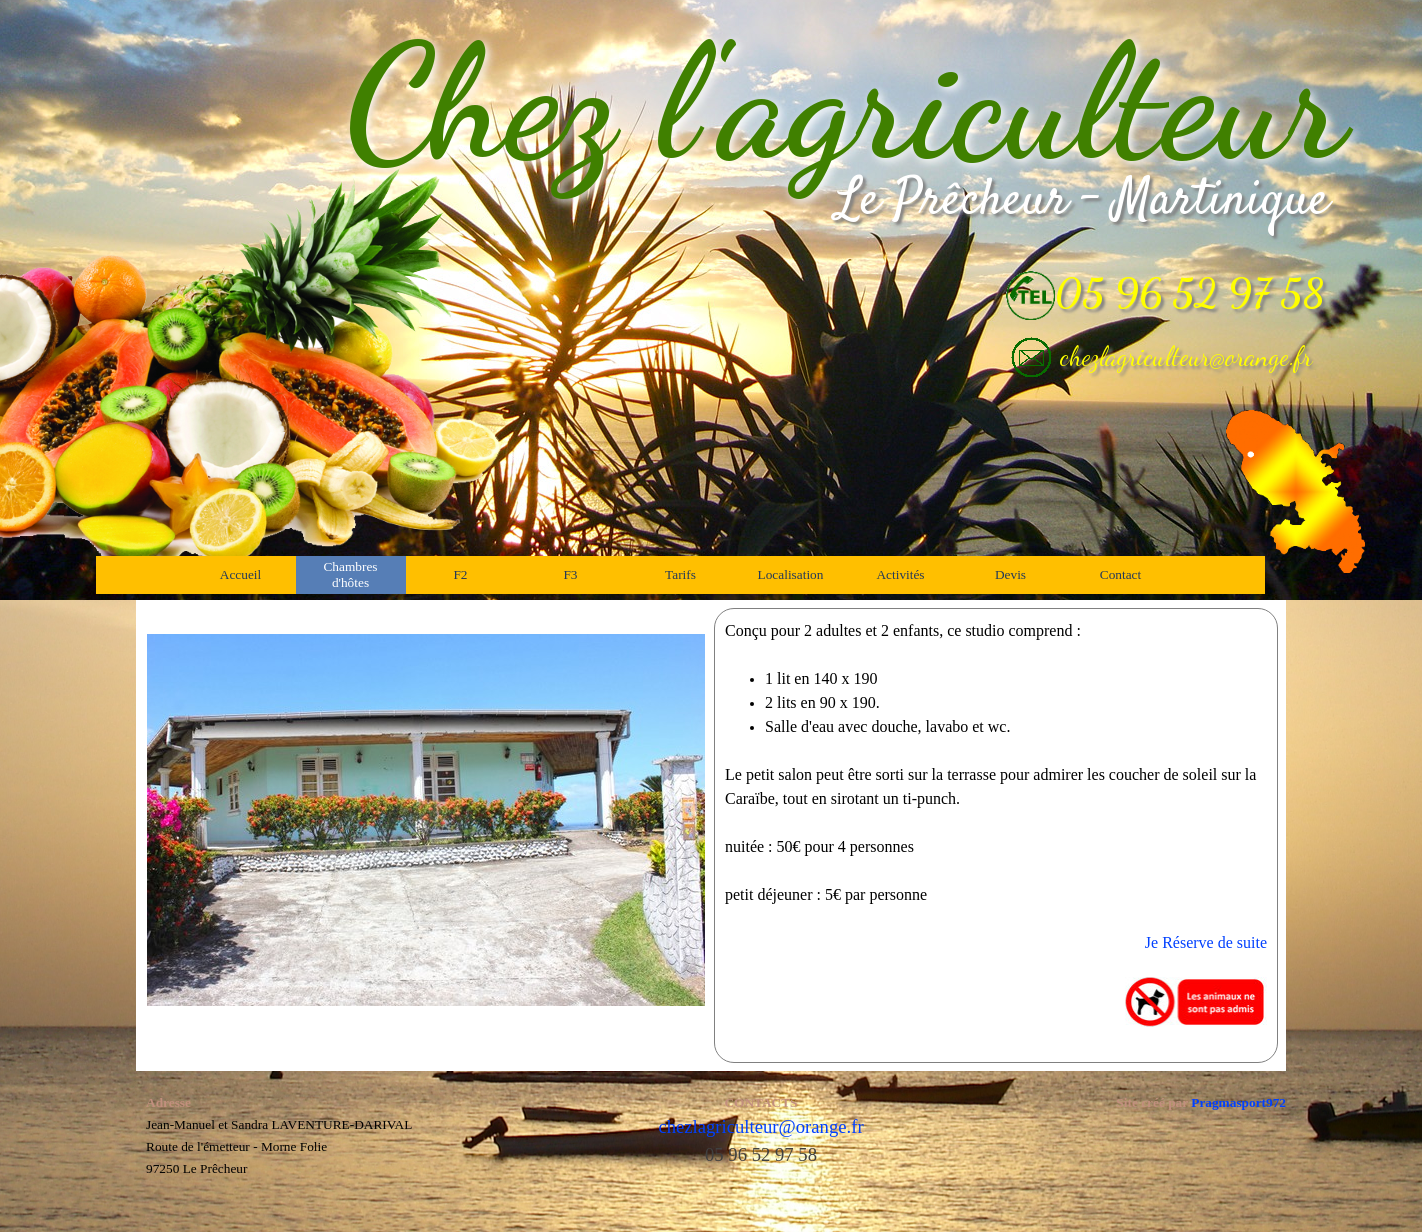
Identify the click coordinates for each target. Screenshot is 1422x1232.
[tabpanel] (996, 835)
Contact (1120, 574)
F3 (570, 574)
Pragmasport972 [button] (1238, 1102)
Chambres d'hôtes (350, 574)
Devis (1010, 574)
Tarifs (680, 574)
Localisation (791, 574)
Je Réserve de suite (1206, 942)
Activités (900, 574)
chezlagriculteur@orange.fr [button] (1186, 356)
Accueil (240, 574)
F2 (460, 574)
